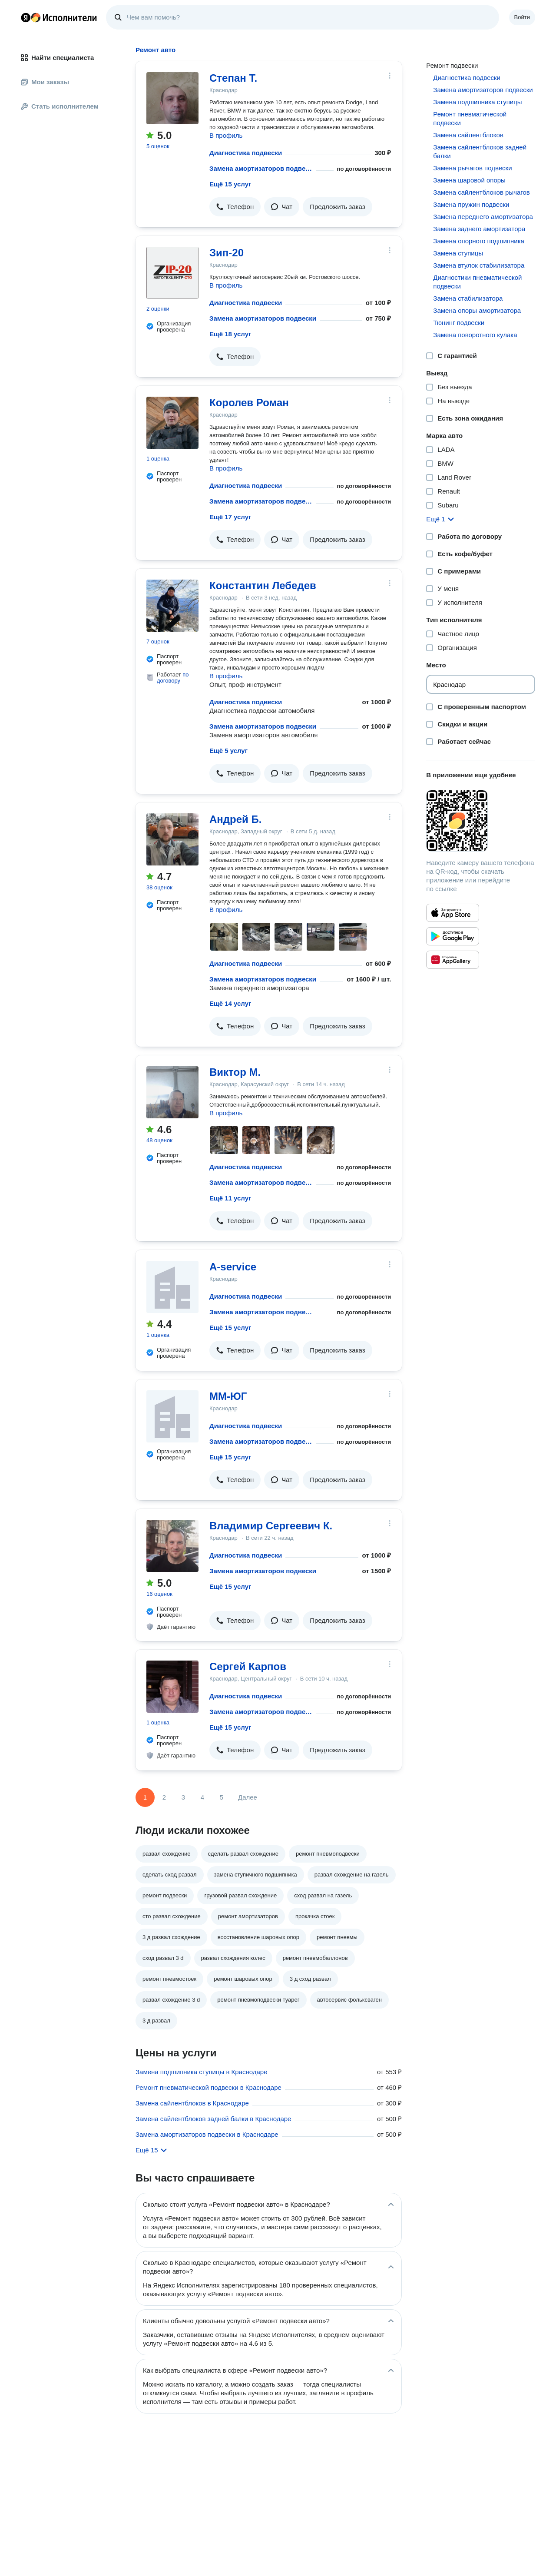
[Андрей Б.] (172, 839)
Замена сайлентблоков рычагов (481, 192)
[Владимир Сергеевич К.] (172, 1546)
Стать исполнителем (60, 106)
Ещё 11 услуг (230, 1198)
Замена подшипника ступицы (477, 102)
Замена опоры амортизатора (477, 310)
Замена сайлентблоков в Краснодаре (192, 2103)
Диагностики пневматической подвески (477, 282)
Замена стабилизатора (468, 298)
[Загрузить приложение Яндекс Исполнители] (480, 821)
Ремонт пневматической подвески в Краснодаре (208, 2087)
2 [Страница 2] (164, 1797)
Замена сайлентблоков (468, 135)
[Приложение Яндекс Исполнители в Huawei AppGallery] (452, 960)
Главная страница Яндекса (25, 17)
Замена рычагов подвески (472, 168)
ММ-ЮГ (228, 1396)
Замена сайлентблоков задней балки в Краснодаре (213, 2118)
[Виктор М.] (172, 1092)
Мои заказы (45, 82)
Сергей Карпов (247, 1666)
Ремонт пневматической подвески (469, 118)
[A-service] (172, 1287)
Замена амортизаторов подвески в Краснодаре (207, 2134)
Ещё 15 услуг (230, 184)
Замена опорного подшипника (478, 241)
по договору (173, 677)
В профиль (225, 135)
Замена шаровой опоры (469, 180)
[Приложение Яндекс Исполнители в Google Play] (452, 936)
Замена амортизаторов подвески (261, 168)
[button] (235, 206)
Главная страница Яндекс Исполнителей (59, 17)
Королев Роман (249, 402)
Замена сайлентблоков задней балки (479, 151)
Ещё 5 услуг (228, 750)
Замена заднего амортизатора (479, 228)
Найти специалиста (57, 57)
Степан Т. (233, 78)
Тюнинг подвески (458, 322)
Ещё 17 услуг (230, 517)
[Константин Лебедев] (172, 606)
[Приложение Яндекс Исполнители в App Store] (452, 913)
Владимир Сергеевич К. (270, 1526)
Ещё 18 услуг (230, 334)
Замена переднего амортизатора (483, 216)
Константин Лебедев (262, 585)
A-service (232, 1267)
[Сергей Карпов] (172, 1687)
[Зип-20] (172, 273)
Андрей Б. (235, 819)
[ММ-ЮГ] (172, 1416)
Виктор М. (235, 1072)
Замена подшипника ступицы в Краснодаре (202, 2071)
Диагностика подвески (245, 152)
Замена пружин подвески (471, 204)
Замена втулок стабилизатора (478, 265)
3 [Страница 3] (183, 1797)
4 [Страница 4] (202, 1797)
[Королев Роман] (172, 423)
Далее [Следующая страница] (247, 1797)
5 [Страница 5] (221, 1797)
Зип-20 (226, 253)
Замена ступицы (458, 253)
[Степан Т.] (172, 98)
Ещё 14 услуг (230, 1003)
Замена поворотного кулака (475, 334)
